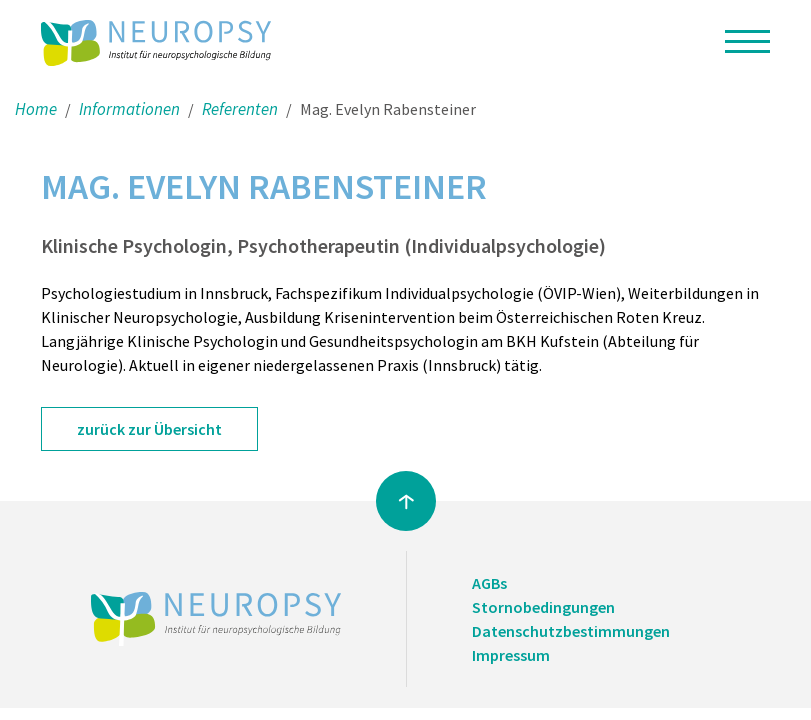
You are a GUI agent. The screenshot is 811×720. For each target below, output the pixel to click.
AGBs (489, 583)
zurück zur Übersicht (149, 429)
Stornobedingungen (543, 607)
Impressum (511, 655)
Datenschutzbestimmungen (571, 631)
